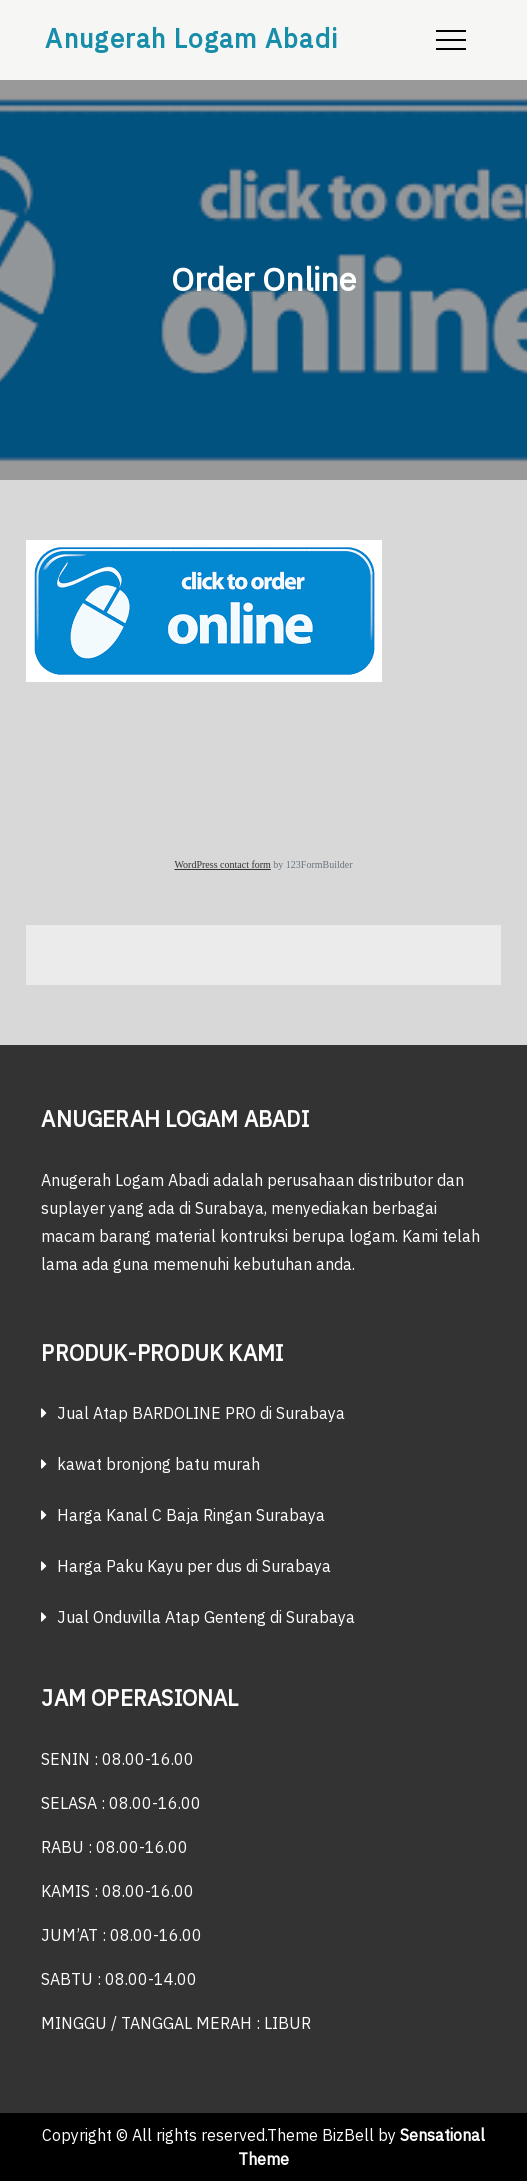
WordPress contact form (222, 864)
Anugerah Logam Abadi (191, 38)
